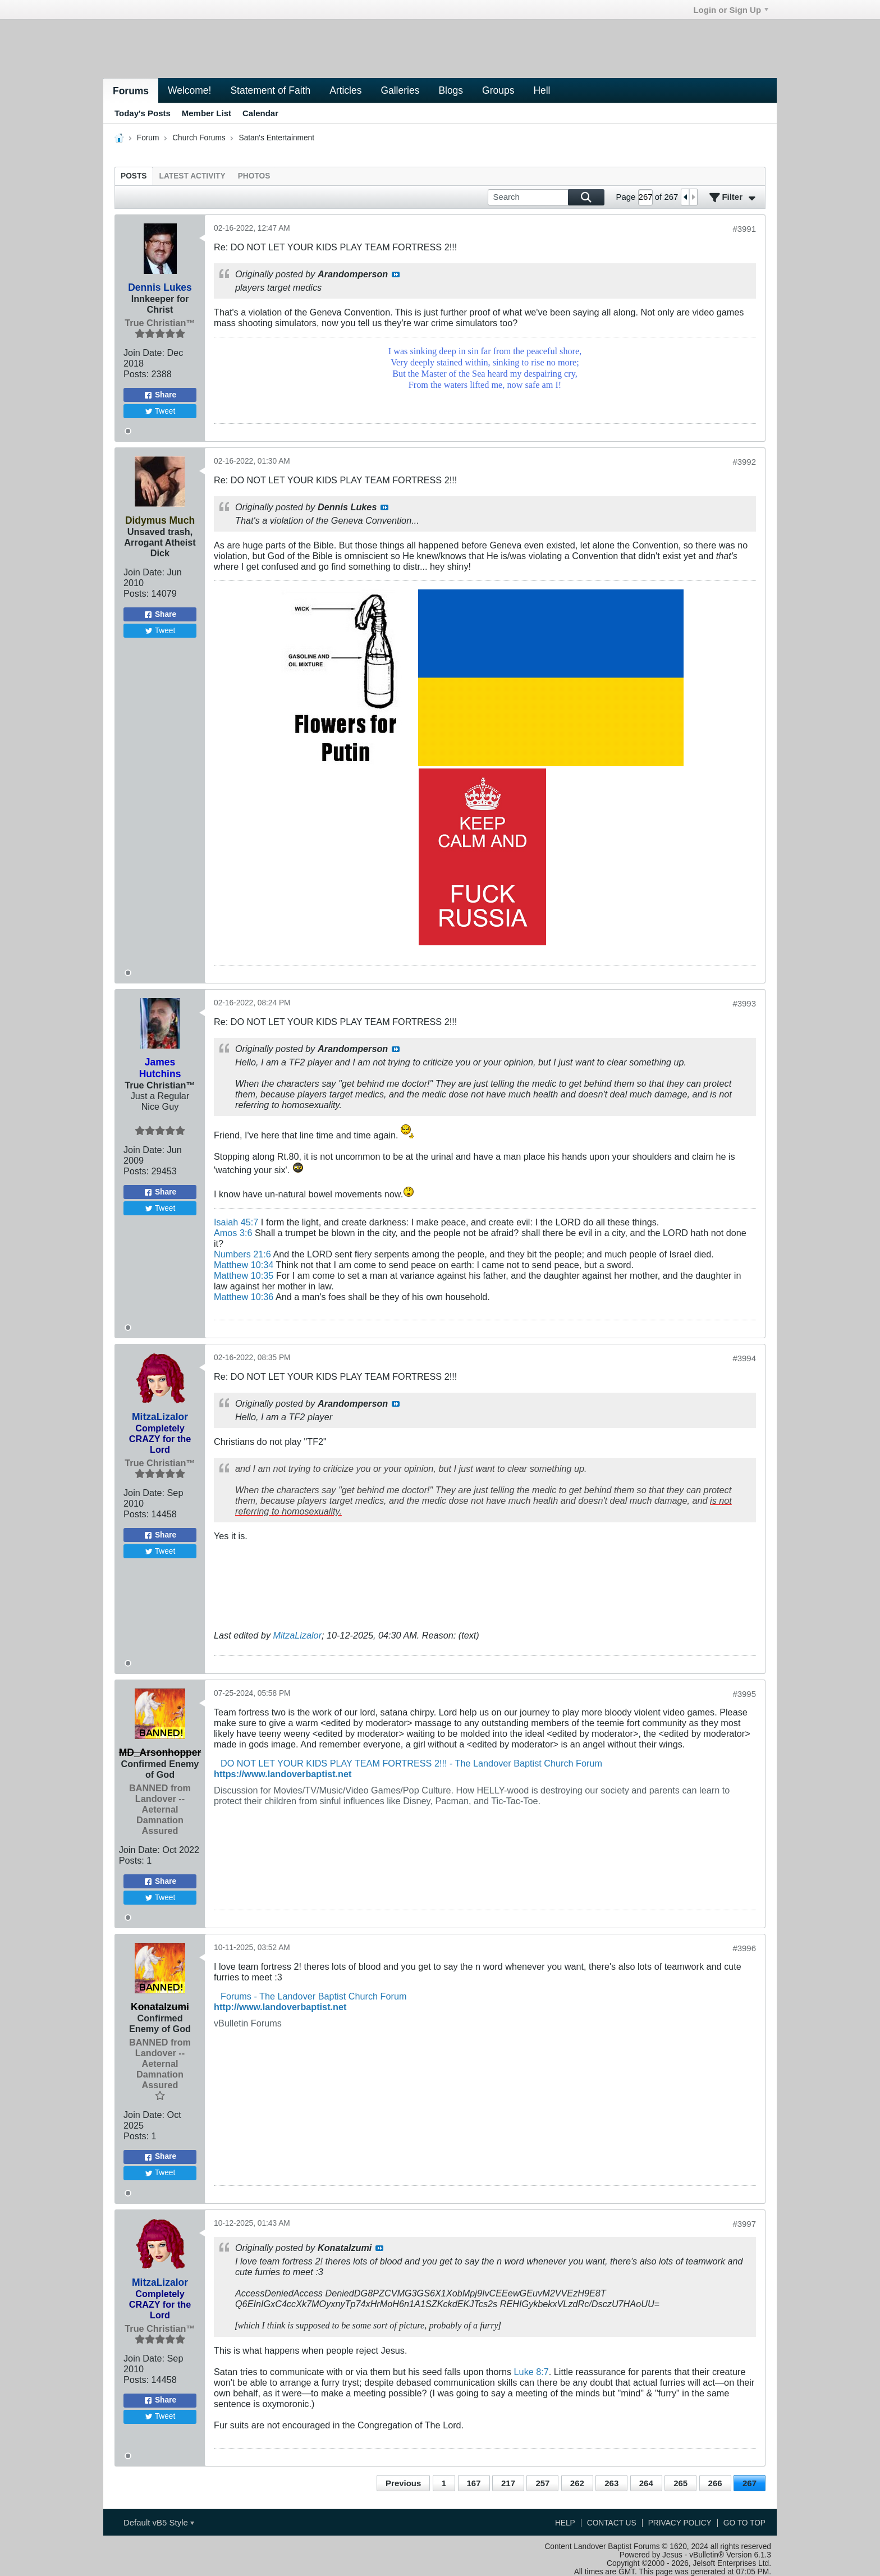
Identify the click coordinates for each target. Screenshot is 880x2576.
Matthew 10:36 (243, 1297)
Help (565, 2523)
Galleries (400, 90)
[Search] (546, 197)
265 (680, 2483)
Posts (134, 176)
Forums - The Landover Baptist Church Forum (313, 1996)
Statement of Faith (270, 90)
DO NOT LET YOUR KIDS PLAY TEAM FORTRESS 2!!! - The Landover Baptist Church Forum (411, 1763)
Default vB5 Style (158, 2522)
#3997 (744, 2224)
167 (474, 2483)
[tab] (133, 176)
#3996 (744, 1948)
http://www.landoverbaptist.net (280, 2007)
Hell (541, 90)
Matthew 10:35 (243, 1275)
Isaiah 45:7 (236, 1222)
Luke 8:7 (531, 2372)
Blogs (450, 90)
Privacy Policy (680, 2523)
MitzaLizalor (297, 1635)
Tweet (160, 411)
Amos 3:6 (233, 1233)
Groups (498, 90)
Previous (403, 2483)
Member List (206, 113)
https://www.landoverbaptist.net (282, 1774)
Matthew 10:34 (243, 1265)
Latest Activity (192, 176)
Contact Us (611, 2523)
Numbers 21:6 (242, 1254)
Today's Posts (142, 113)
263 (611, 2483)
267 (749, 2483)
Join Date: (143, 352)
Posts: (136, 374)
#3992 (744, 461)
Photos (254, 176)
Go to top (744, 2523)
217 (508, 2483)
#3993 (744, 1003)
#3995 (744, 1694)
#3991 (744, 229)
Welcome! (189, 90)
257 (542, 2483)
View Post (396, 274)
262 (577, 2483)
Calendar (260, 113)
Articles (345, 90)
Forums (131, 91)
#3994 (744, 1358)
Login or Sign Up (730, 10)
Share (160, 395)
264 (646, 2483)
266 (715, 2483)
